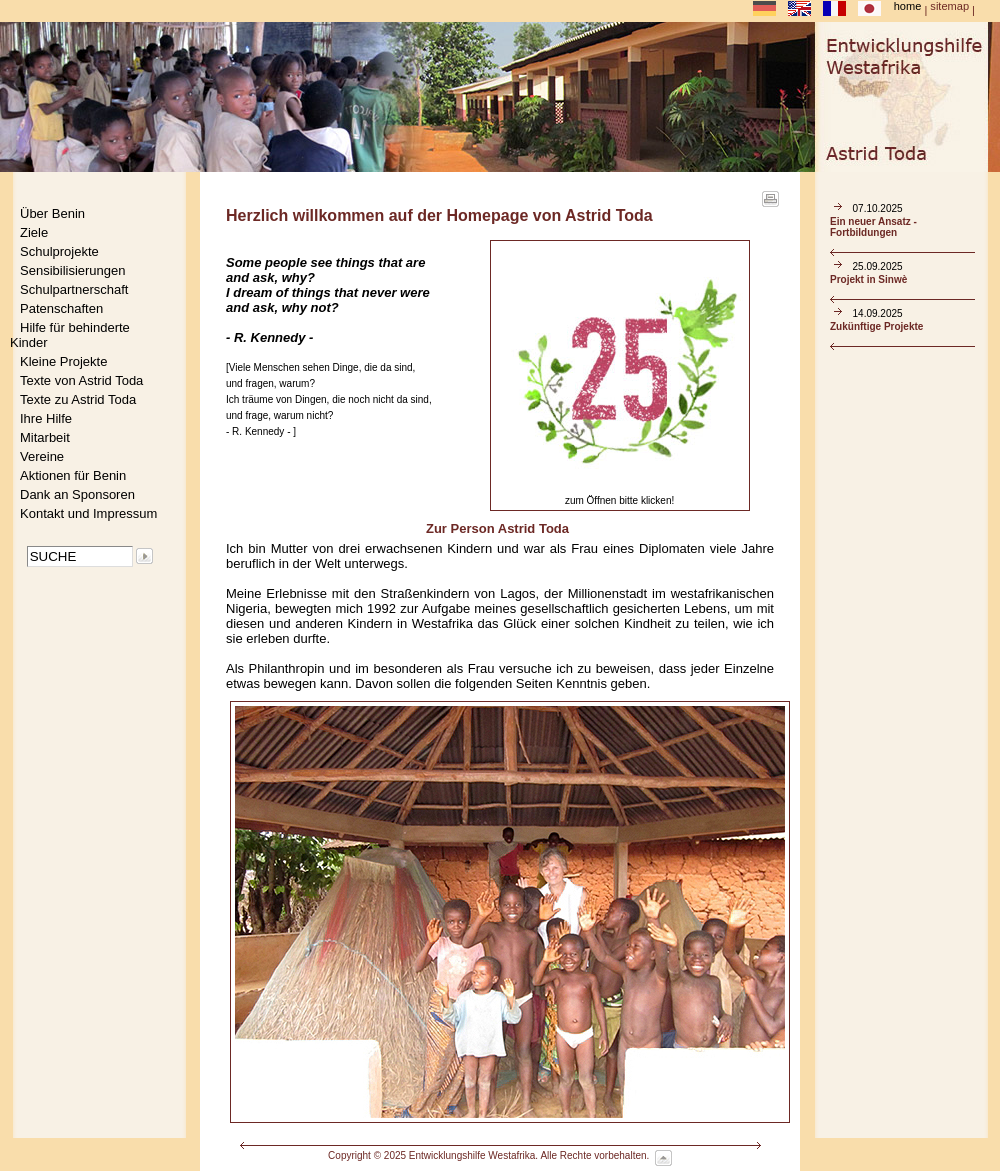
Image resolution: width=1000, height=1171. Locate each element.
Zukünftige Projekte (876, 326)
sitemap (949, 6)
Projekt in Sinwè (868, 279)
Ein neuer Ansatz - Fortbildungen (873, 227)
